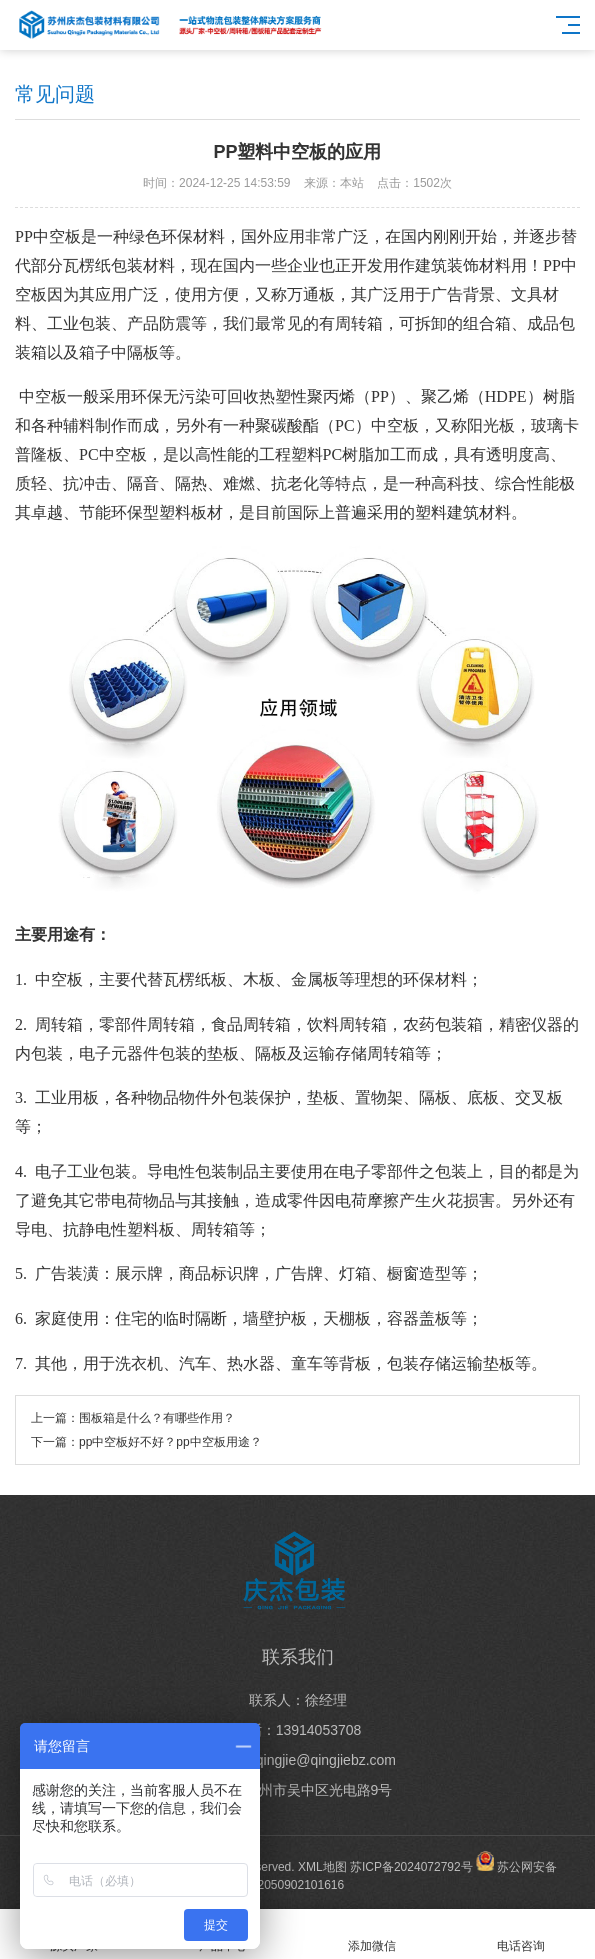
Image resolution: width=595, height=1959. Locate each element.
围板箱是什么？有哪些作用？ (157, 1418)
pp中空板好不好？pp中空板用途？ (170, 1442)
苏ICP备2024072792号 (411, 1867)
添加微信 (372, 1934)
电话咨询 (520, 1934)
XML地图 (322, 1867)
